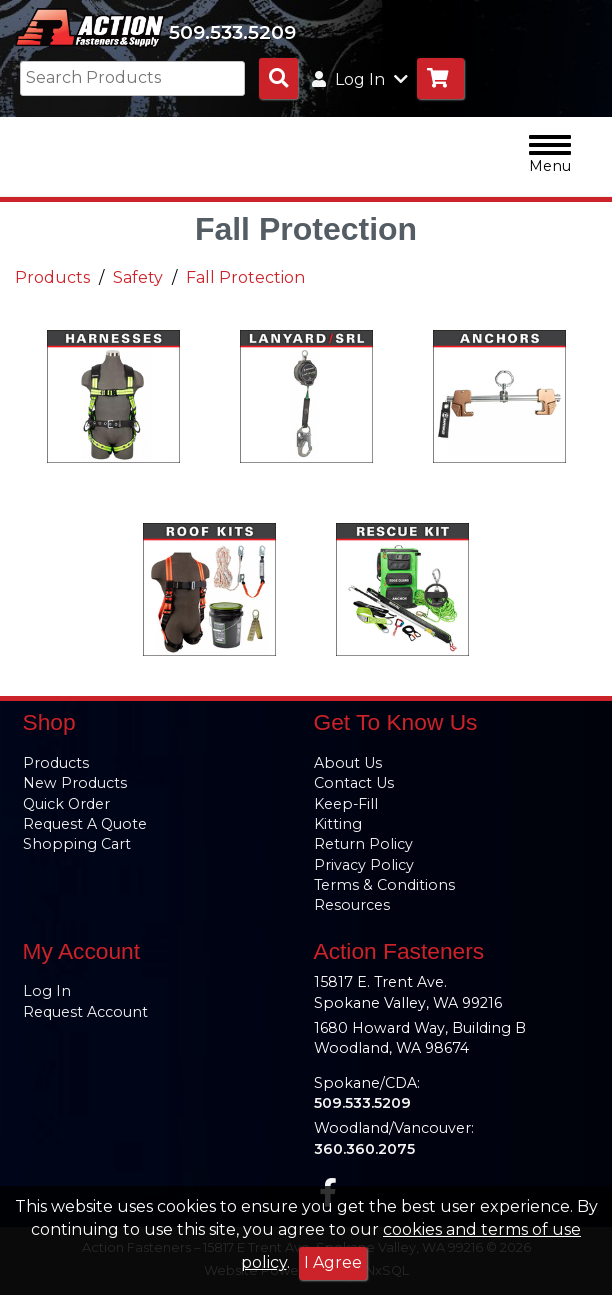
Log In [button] (360, 79)
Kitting (338, 824)
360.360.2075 (364, 1149)
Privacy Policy (364, 865)
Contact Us (354, 783)
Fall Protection (245, 277)
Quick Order (66, 804)
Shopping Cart (77, 844)
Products (52, 277)
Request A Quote (85, 824)
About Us (348, 763)
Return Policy (363, 844)
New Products (75, 783)
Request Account (85, 1012)
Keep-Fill (346, 804)
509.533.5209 (232, 32)
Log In (47, 991)
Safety (138, 277)
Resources (352, 905)
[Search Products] (278, 78)
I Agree (333, 1262)
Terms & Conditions (384, 885)
